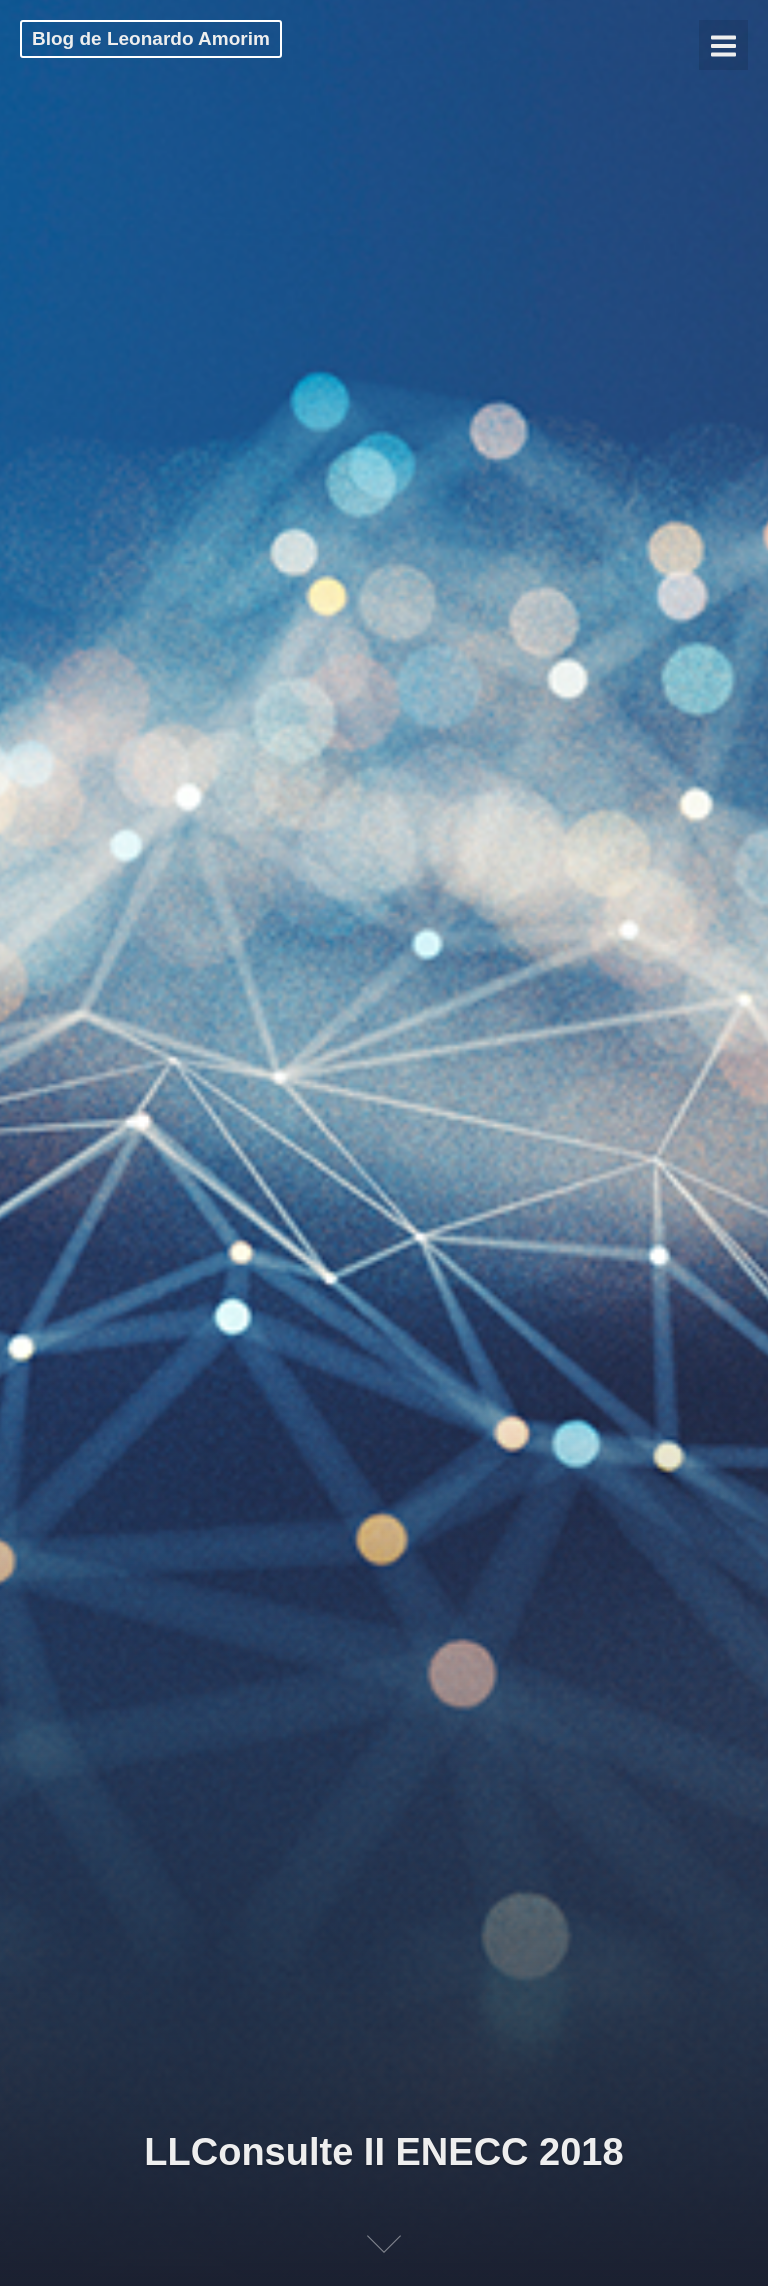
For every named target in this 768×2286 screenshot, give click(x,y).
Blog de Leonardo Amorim (151, 38)
